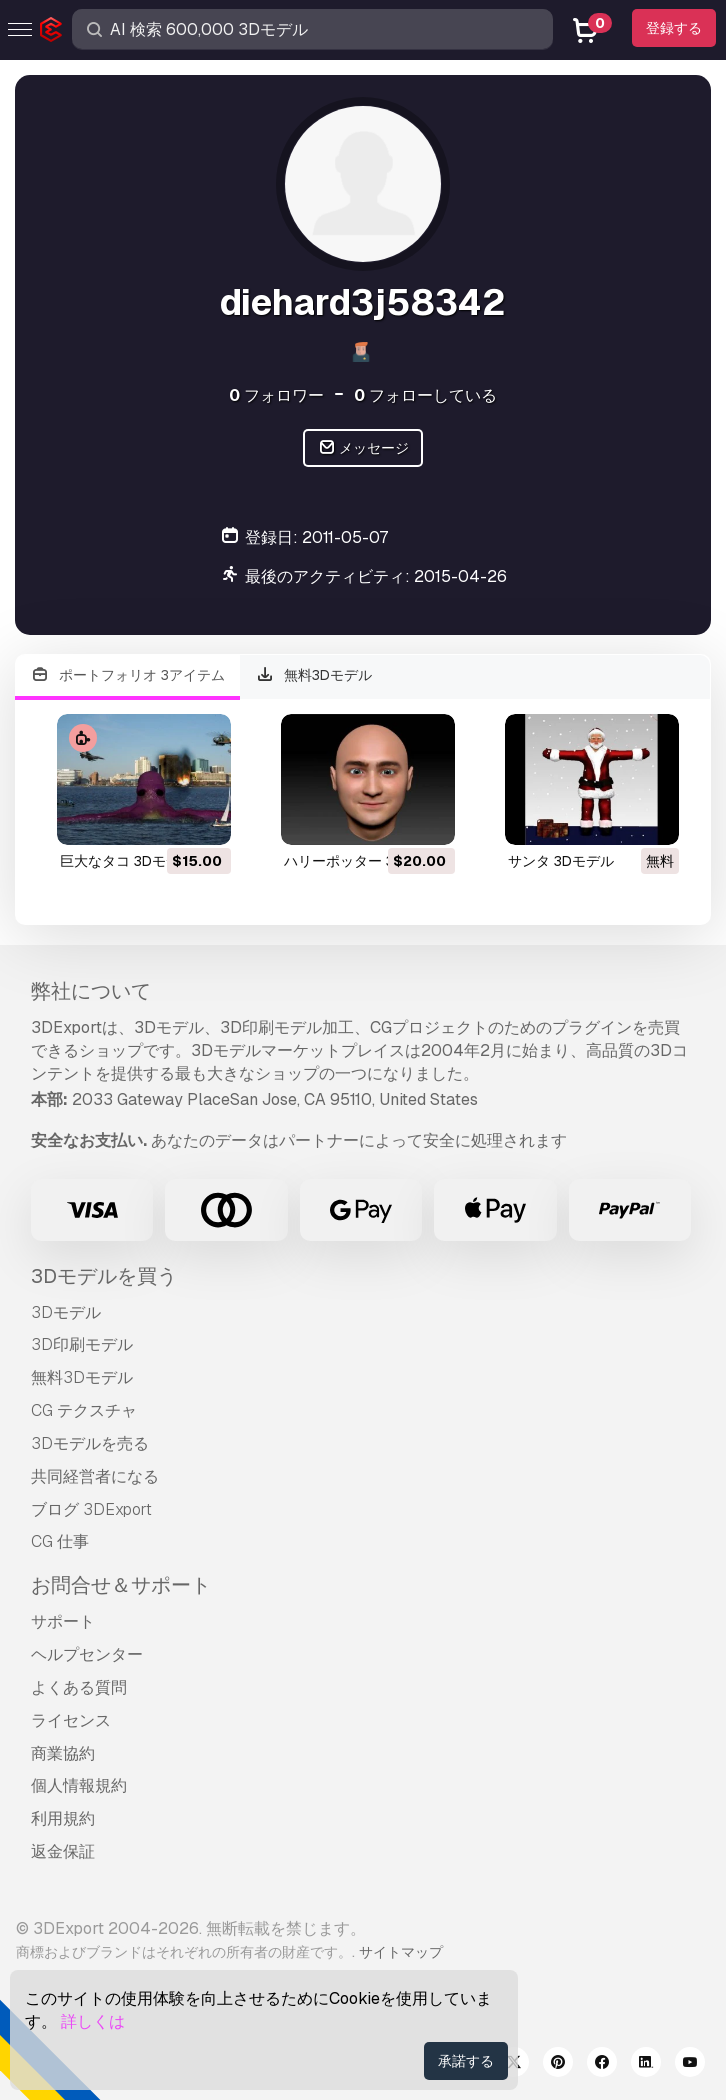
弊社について (91, 991)
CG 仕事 (60, 1541)
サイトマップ (401, 1952)
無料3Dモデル (314, 675)
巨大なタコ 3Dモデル (127, 861)
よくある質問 (79, 1687)
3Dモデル (66, 1312)
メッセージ (363, 448)
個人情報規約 (79, 1785)
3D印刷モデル (82, 1344)
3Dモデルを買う (104, 1276)
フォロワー (276, 395)
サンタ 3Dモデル (561, 861)
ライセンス (71, 1720)
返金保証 (63, 1851)
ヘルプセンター (87, 1654)
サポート (63, 1621)
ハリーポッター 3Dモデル (365, 861)
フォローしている (425, 395)
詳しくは (93, 2021)
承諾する (466, 2061)
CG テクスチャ (84, 1410)
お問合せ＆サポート (121, 1585)
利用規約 (63, 1818)
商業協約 (63, 1753)
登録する (674, 28)
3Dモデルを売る (90, 1443)
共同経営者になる (95, 1476)
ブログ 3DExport (91, 1509)
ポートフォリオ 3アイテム (127, 675)
